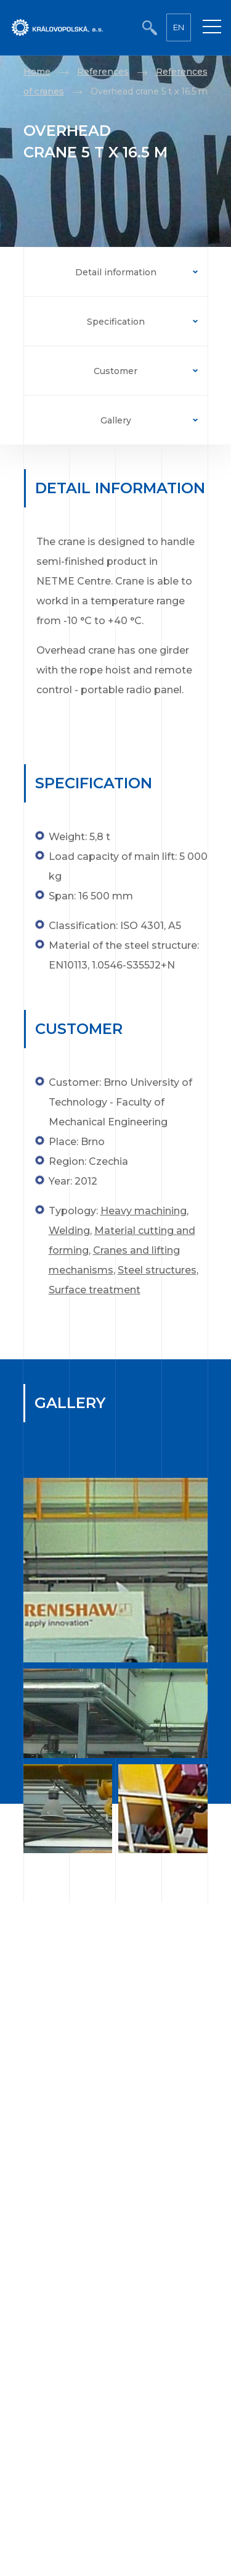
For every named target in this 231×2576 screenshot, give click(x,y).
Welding (69, 1230)
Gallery (115, 420)
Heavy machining (143, 1211)
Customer (115, 371)
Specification (116, 321)
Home (37, 71)
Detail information (115, 272)
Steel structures (157, 1270)
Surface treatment (94, 1290)
